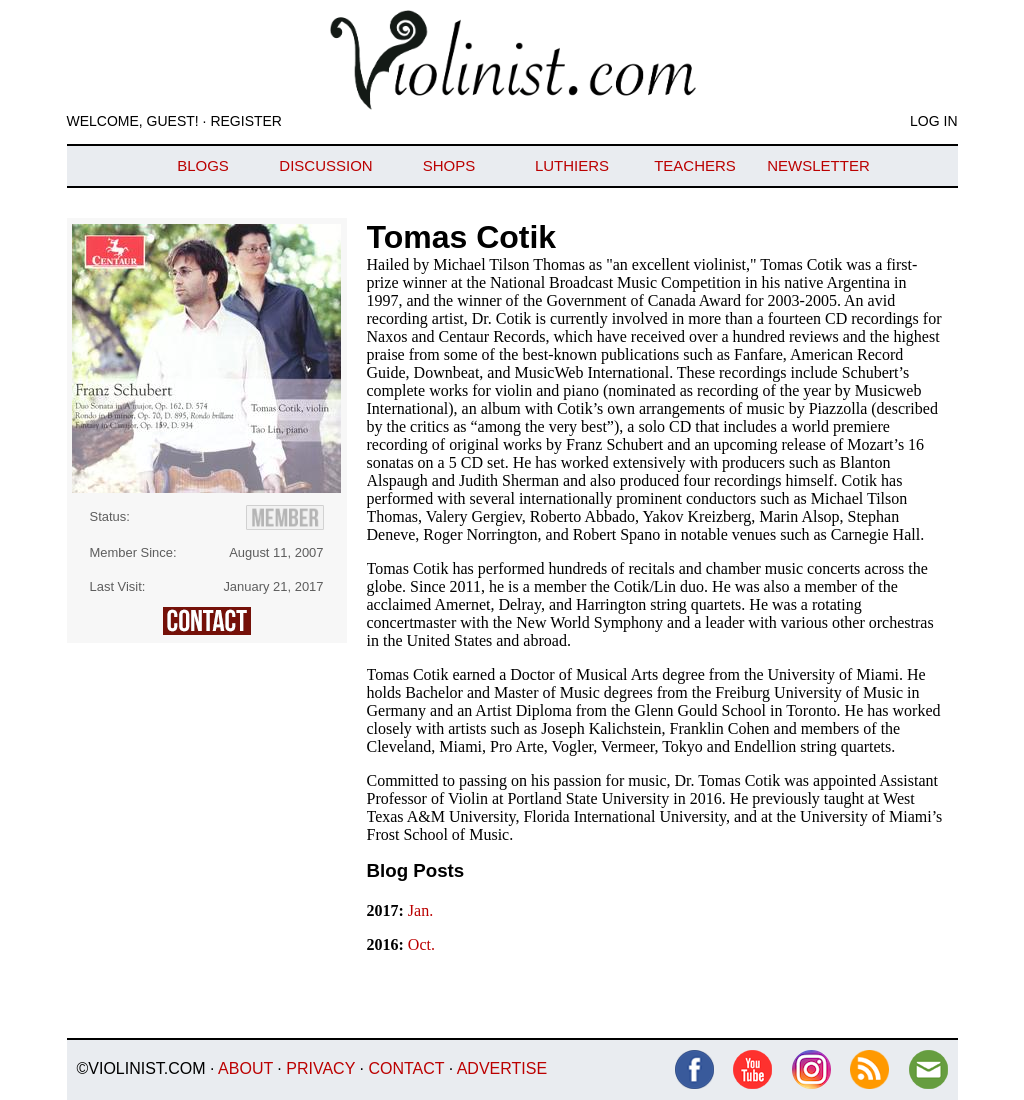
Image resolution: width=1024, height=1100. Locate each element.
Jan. (420, 910)
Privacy (320, 1068)
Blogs (203, 165)
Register (246, 121)
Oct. (421, 944)
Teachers (695, 165)
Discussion (325, 165)
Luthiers (572, 165)
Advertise (502, 1068)
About (245, 1068)
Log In (933, 121)
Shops (449, 165)
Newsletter (818, 165)
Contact (406, 1068)
